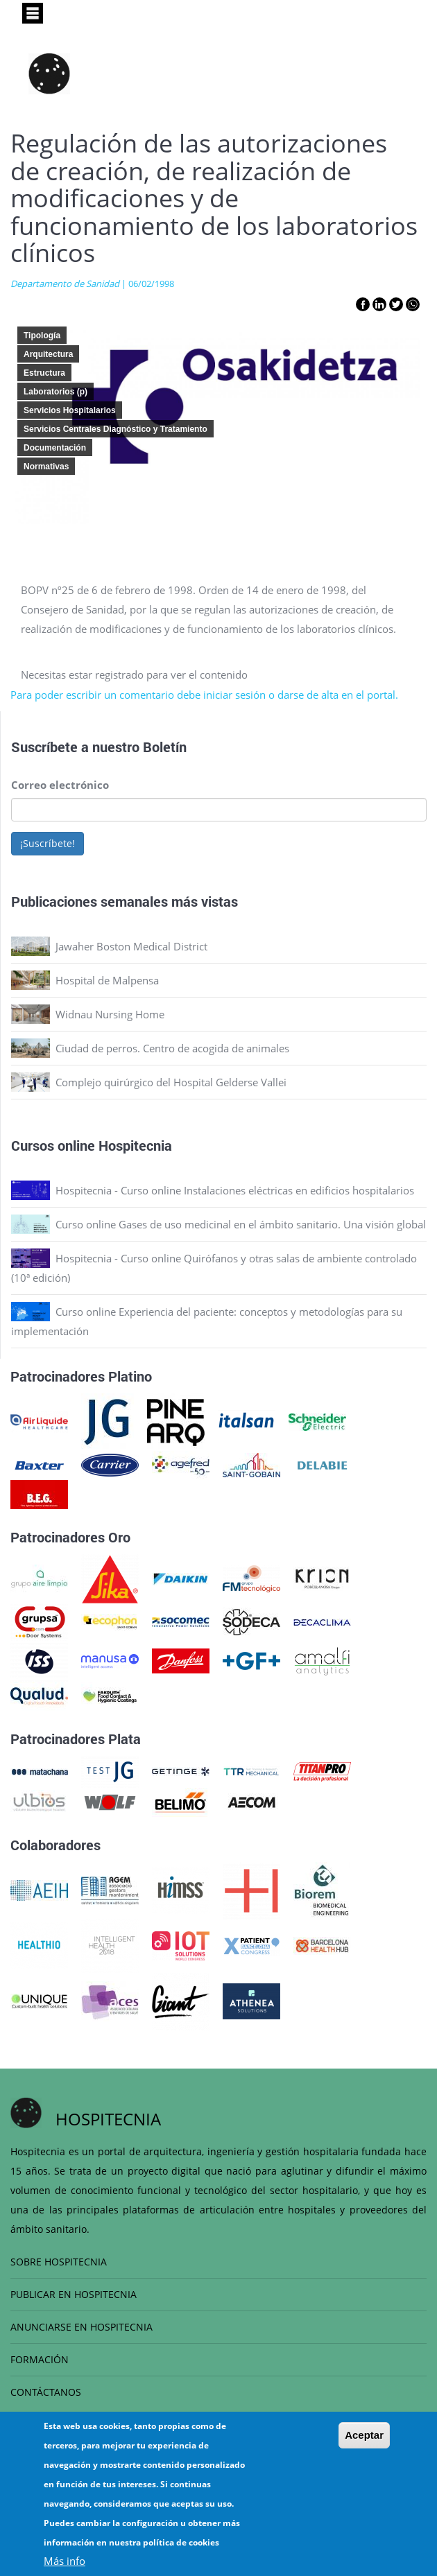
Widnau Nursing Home (109, 1014)
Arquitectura (48, 354)
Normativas (46, 466)
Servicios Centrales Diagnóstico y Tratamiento (115, 429)
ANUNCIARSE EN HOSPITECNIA (81, 2326)
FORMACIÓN (39, 2359)
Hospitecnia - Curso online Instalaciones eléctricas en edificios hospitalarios (234, 1190)
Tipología (42, 335)
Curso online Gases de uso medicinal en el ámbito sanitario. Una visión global (240, 1224)
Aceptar (364, 2435)
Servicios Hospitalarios (70, 410)
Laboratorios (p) (55, 392)
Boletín (165, 747)
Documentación (55, 448)
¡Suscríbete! (47, 843)
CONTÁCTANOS (45, 2392)
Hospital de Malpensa (107, 980)
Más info (64, 2561)
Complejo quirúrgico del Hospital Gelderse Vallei (170, 1082)
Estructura (44, 373)
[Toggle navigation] (32, 13)
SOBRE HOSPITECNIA (58, 2261)
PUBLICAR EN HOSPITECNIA (73, 2294)
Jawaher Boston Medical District (131, 946)
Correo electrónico (60, 785)
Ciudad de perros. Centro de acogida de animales (172, 1048)
